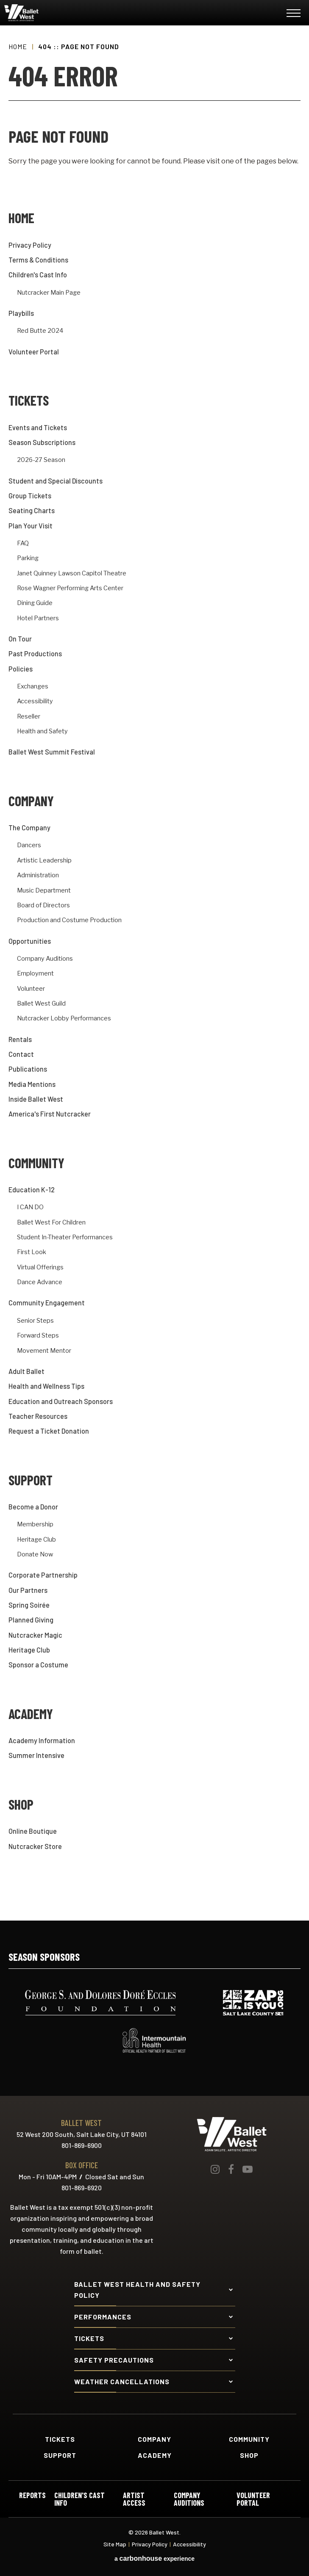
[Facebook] (231, 2169)
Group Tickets (29, 496)
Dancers (29, 845)
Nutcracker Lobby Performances (64, 1018)
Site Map (114, 2544)
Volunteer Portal (33, 352)
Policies (20, 669)
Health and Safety (42, 731)
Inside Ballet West (35, 1099)
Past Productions (35, 654)
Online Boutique (32, 1831)
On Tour (20, 639)
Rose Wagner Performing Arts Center (70, 588)
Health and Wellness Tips (46, 1386)
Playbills (21, 313)
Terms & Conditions (38, 260)
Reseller (28, 716)
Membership (35, 1524)
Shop (20, 1804)
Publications (27, 1069)
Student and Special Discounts (55, 481)
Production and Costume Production (69, 920)
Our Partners (27, 1590)
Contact (21, 1054)
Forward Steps (38, 1335)
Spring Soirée (29, 1605)
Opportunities (29, 941)
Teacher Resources (37, 1416)
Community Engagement (46, 1303)
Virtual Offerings (40, 1267)
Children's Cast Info (37, 275)
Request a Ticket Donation (48, 1431)
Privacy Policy (29, 245)
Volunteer (31, 988)
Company (31, 801)
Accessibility (35, 701)
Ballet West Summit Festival (51, 752)
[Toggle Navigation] (294, 14)
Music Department (44, 890)
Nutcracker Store (35, 1846)
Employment (35, 973)
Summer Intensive (36, 1755)
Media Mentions (32, 1084)
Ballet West (55, 12)
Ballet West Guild (41, 1003)
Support (30, 1480)
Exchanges (32, 686)
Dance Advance (39, 1282)
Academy (30, 1713)
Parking (28, 558)
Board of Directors (43, 905)
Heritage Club (36, 1539)
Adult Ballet (26, 1371)
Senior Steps (35, 1320)
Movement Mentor (44, 1350)
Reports (32, 2495)
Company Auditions (45, 958)
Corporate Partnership (43, 1575)
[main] (154, 973)
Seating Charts (31, 510)
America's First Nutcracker (49, 1114)
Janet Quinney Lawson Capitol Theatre (71, 573)
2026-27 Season (41, 460)
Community (36, 1163)
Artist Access (134, 2499)
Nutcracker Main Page (49, 292)
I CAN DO (30, 1207)
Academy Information (41, 1740)
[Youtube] (247, 2169)
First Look (31, 1252)
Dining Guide (35, 603)
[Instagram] (215, 2169)
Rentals (20, 1039)
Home (17, 46)
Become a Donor (33, 1507)
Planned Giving (30, 1620)
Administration (38, 875)
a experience (154, 2559)
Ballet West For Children (51, 1222)
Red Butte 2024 (40, 330)
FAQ (23, 543)
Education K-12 (31, 1190)
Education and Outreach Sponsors (60, 1401)
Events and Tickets (37, 427)
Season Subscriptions (41, 442)
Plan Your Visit (30, 526)
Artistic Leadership (44, 860)
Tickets (28, 400)
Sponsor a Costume (38, 1665)
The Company (29, 828)
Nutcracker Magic (35, 1635)
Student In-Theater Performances (65, 1237)
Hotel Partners (38, 618)
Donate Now (35, 1554)
